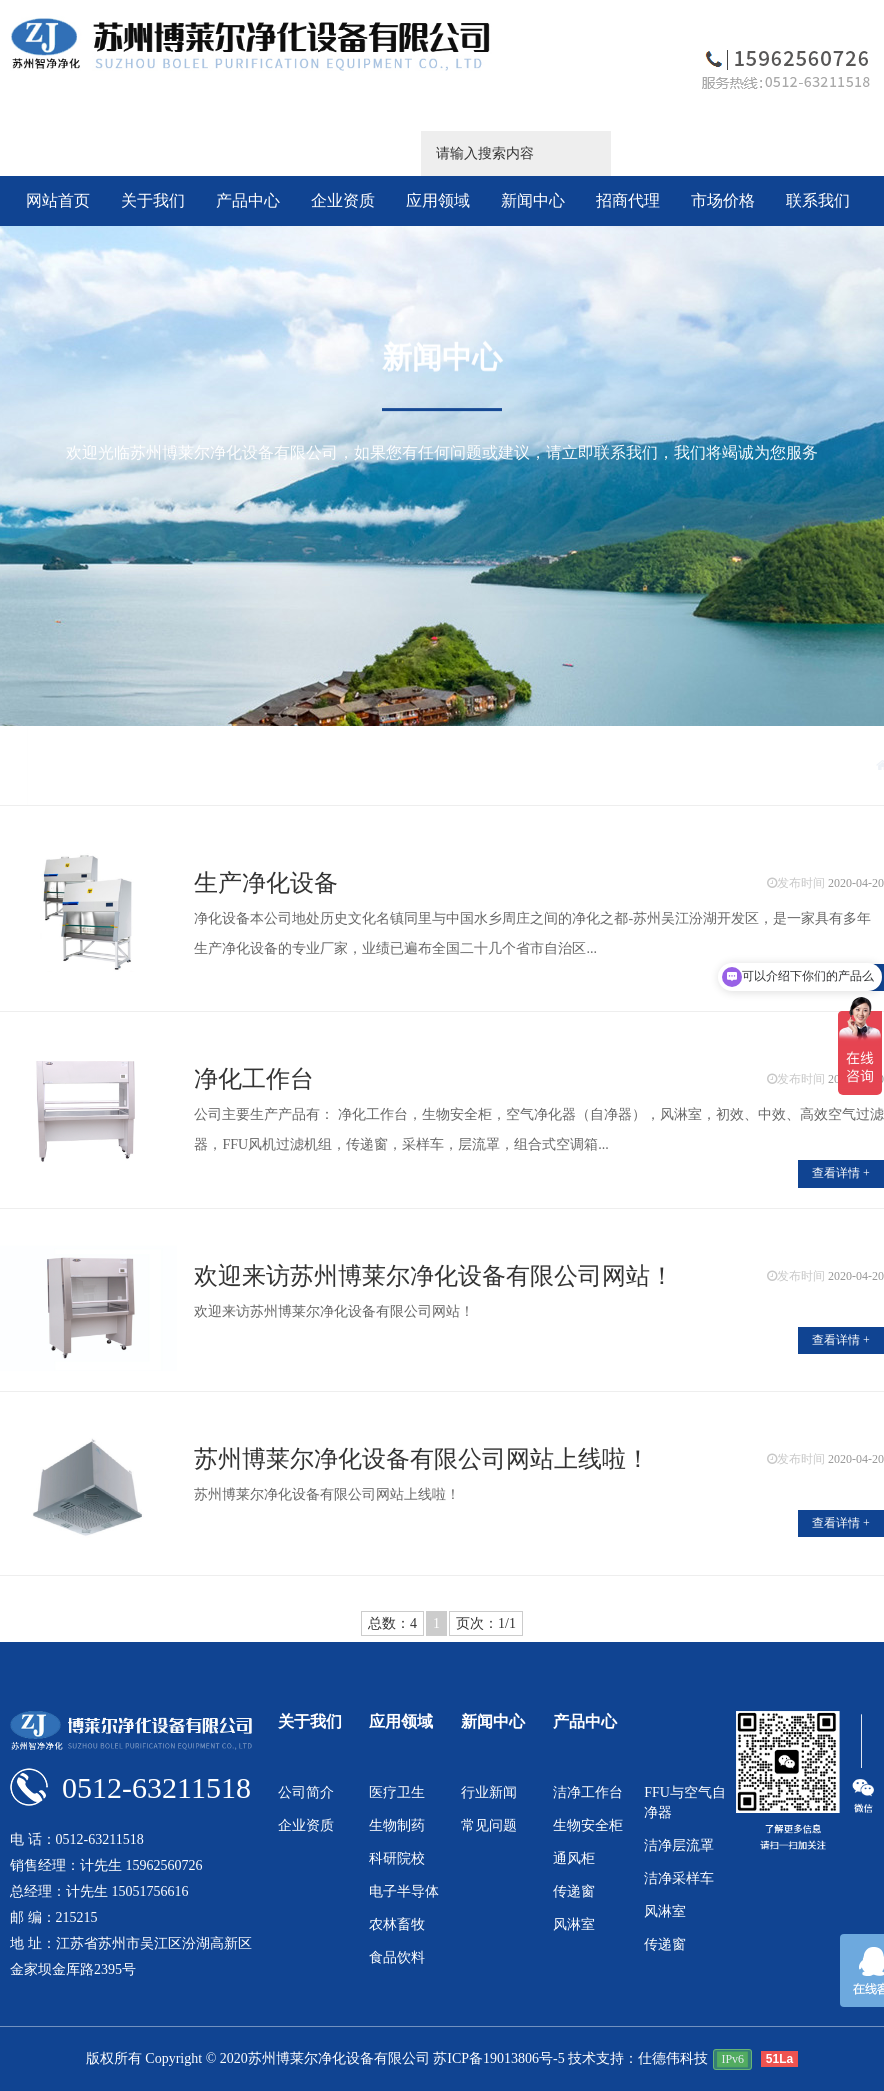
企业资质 (343, 200)
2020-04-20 (856, 883)
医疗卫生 (397, 1792)
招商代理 (628, 200)
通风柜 (574, 1858)
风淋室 (574, 1924)
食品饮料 (397, 1957)
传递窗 (574, 1891)
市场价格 (723, 200)
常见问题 (489, 1825)
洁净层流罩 (679, 1845)
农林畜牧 (397, 1924)
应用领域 (438, 200)
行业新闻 (489, 1792)
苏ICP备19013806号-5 (498, 2058)
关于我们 (153, 200)
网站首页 (58, 200)
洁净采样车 (679, 1878)
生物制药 (397, 1825)
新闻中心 (533, 200)
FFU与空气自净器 (685, 1802)
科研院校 (397, 1858)
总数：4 (392, 1623)
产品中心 (248, 200)
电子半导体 (404, 1891)
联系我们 (818, 200)
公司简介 (306, 1792)
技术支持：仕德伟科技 (638, 2058)
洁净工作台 (588, 1792)
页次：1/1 (486, 1623)
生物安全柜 (588, 1825)
